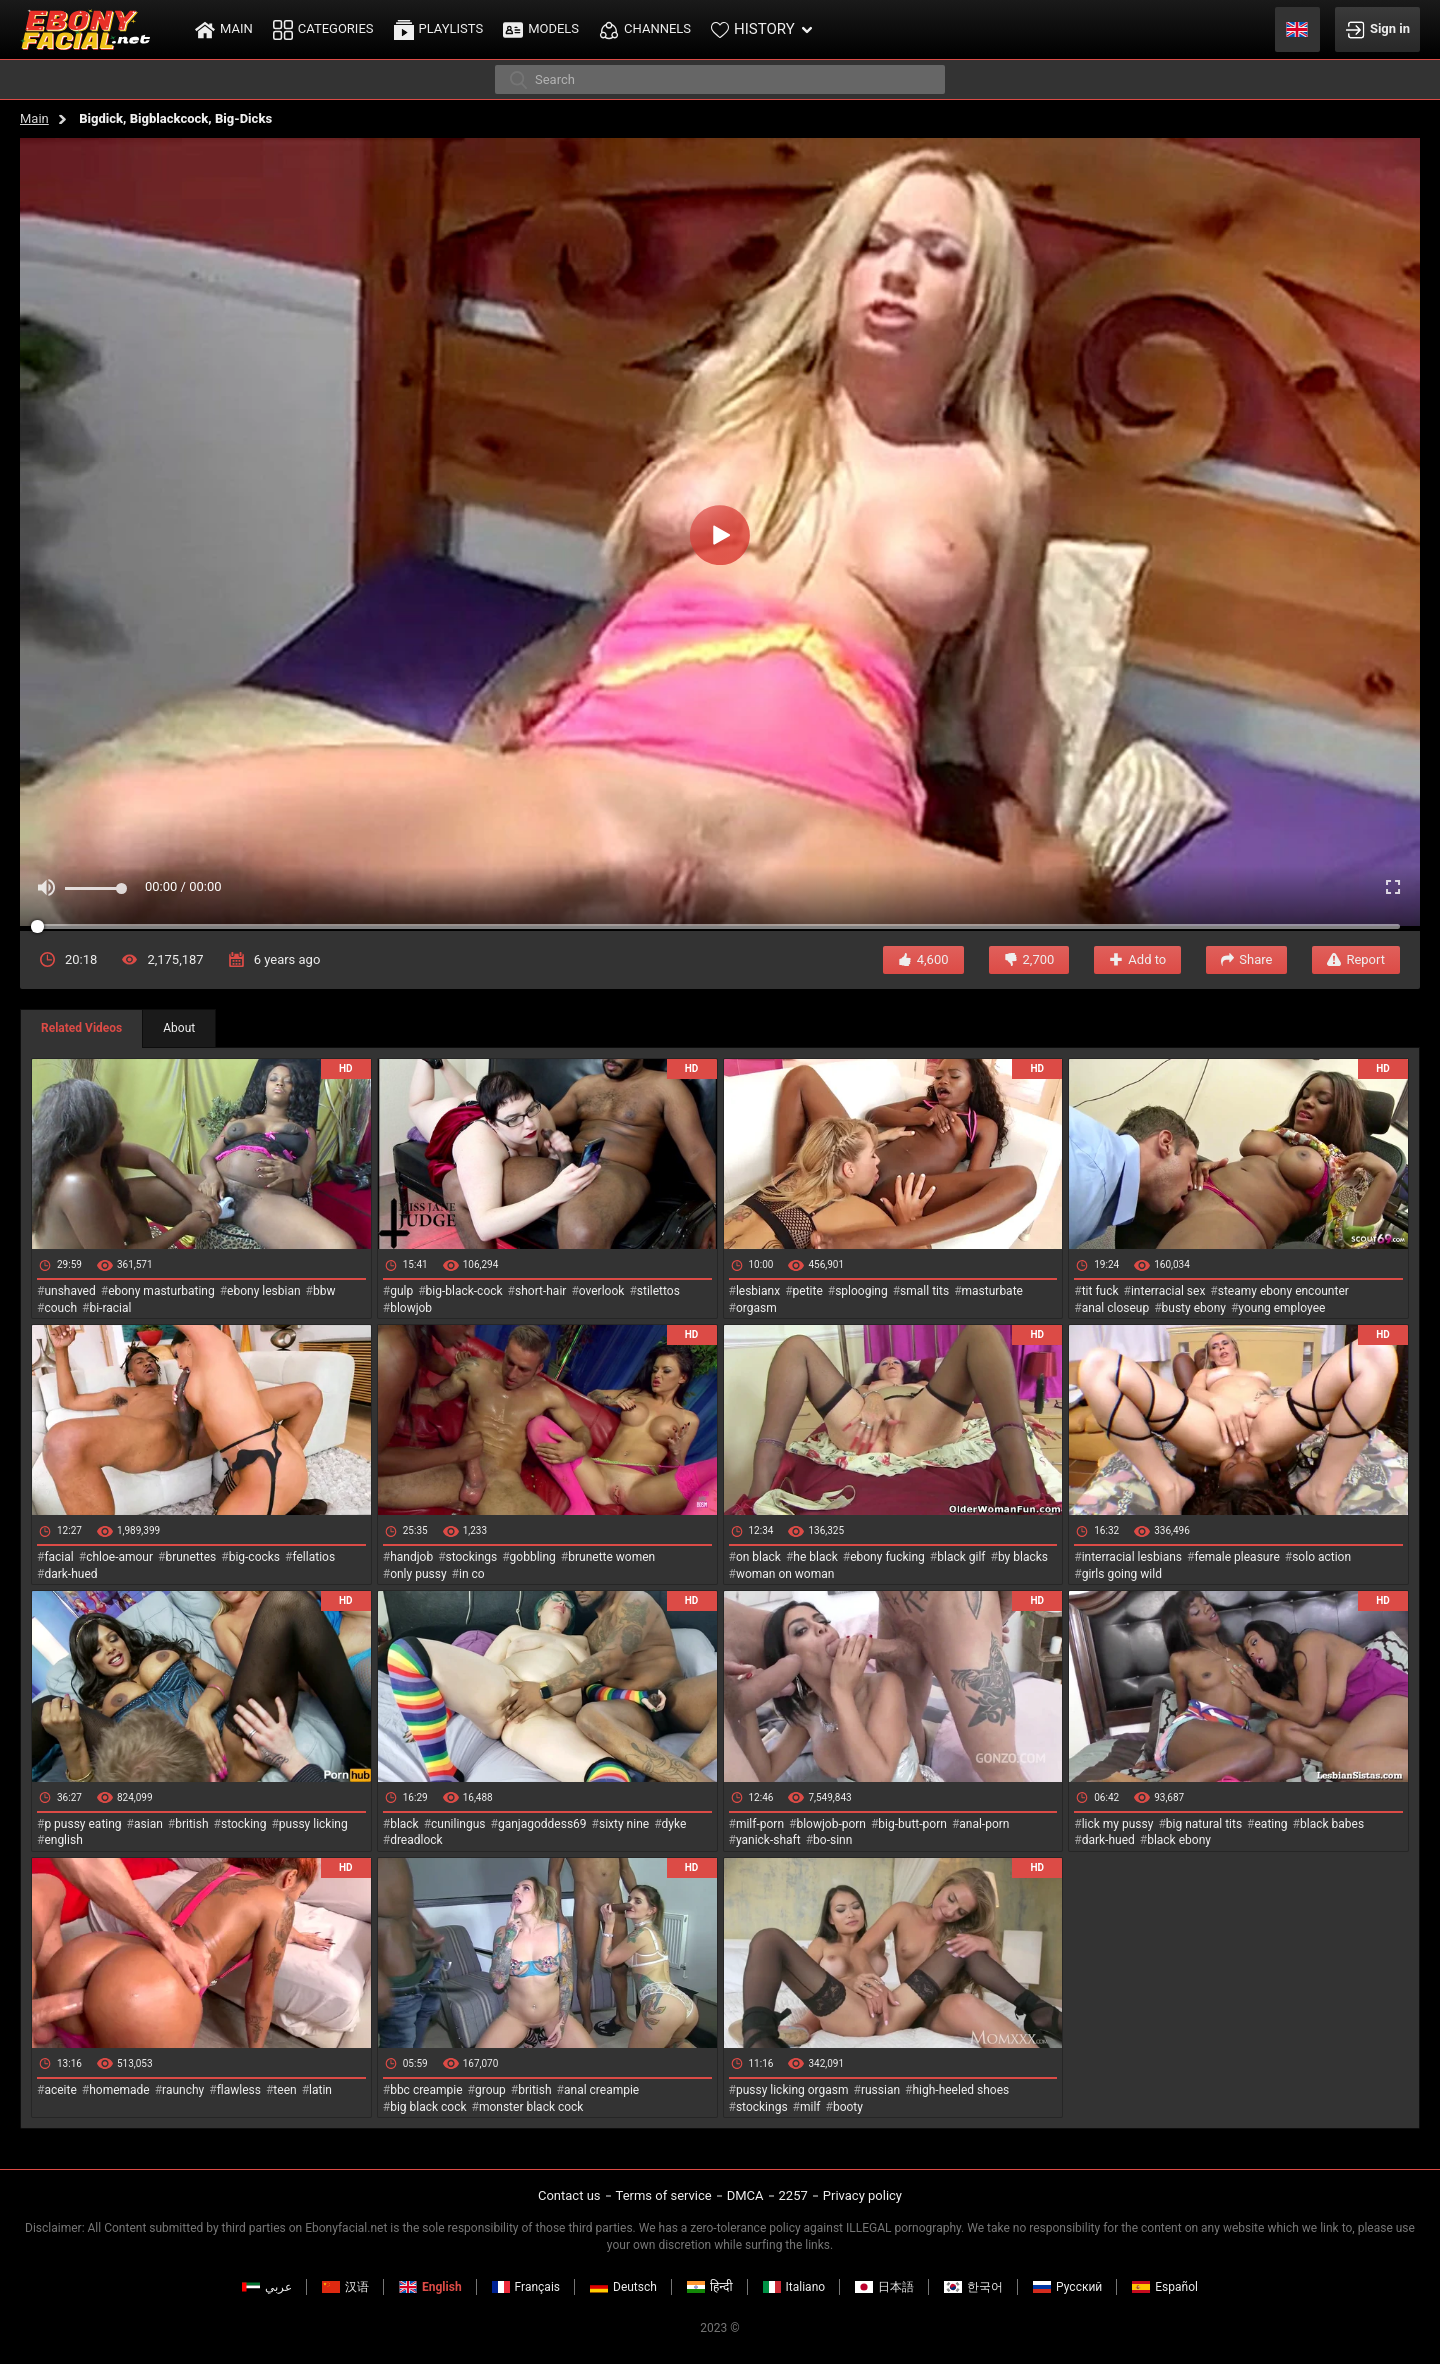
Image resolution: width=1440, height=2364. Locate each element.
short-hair (540, 1291)
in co (472, 1574)
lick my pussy (1118, 1824)
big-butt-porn (912, 1824)
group (490, 2090)
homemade (119, 2090)
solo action (1321, 1557)
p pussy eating (82, 1824)
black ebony (1179, 1840)
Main (34, 118)
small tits (924, 1291)
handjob (411, 1557)
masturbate (992, 1291)
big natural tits (1204, 1824)
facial (58, 1557)
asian (148, 1824)
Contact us (569, 2195)
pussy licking (313, 1824)
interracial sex (1168, 1291)
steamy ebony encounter (1283, 1291)
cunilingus (458, 1824)
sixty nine (624, 1824)
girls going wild (1122, 1574)
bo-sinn (832, 1840)
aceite (60, 2090)
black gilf (961, 1557)
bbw (324, 1291)
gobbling (533, 1557)
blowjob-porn (831, 1824)
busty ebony (1194, 1308)
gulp (401, 1291)
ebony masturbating (161, 1291)
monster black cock (531, 2107)
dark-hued (70, 1574)
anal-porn (984, 1824)
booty (848, 2107)
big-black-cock (464, 1291)
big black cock (428, 2107)
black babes (1332, 1824)
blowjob (411, 1308)
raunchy (183, 2090)
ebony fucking (887, 1557)
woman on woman (785, 1574)
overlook (602, 1291)
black (404, 1824)
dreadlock (416, 1840)
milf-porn (760, 1824)
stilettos (658, 1291)
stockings (472, 1557)
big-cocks (254, 1557)
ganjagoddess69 (542, 1824)
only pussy (418, 1574)
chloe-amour (119, 1557)
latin (320, 2090)
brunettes (190, 1557)
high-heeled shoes (960, 2090)
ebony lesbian (264, 1291)
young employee (1281, 1308)
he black (815, 1557)
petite (808, 1291)
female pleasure (1236, 1557)
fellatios (313, 1557)
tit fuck (1100, 1291)
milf (810, 2107)
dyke (674, 1824)
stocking (244, 1824)
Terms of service (664, 2195)
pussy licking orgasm (792, 2090)
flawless (239, 2090)
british (191, 1824)
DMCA (745, 2195)
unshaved (69, 1291)
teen (284, 2090)
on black (758, 1557)
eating (1271, 1824)
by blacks (1023, 1557)
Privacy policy (862, 2195)
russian (880, 2090)
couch (60, 1308)
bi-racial (110, 1308)
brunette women (611, 1557)
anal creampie (601, 2090)
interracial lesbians (1132, 1557)
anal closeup (1116, 1308)
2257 (793, 2195)
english (63, 1840)
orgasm (756, 1308)
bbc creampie (426, 2090)
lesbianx (758, 1291)
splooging (861, 1291)
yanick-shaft (768, 1840)
